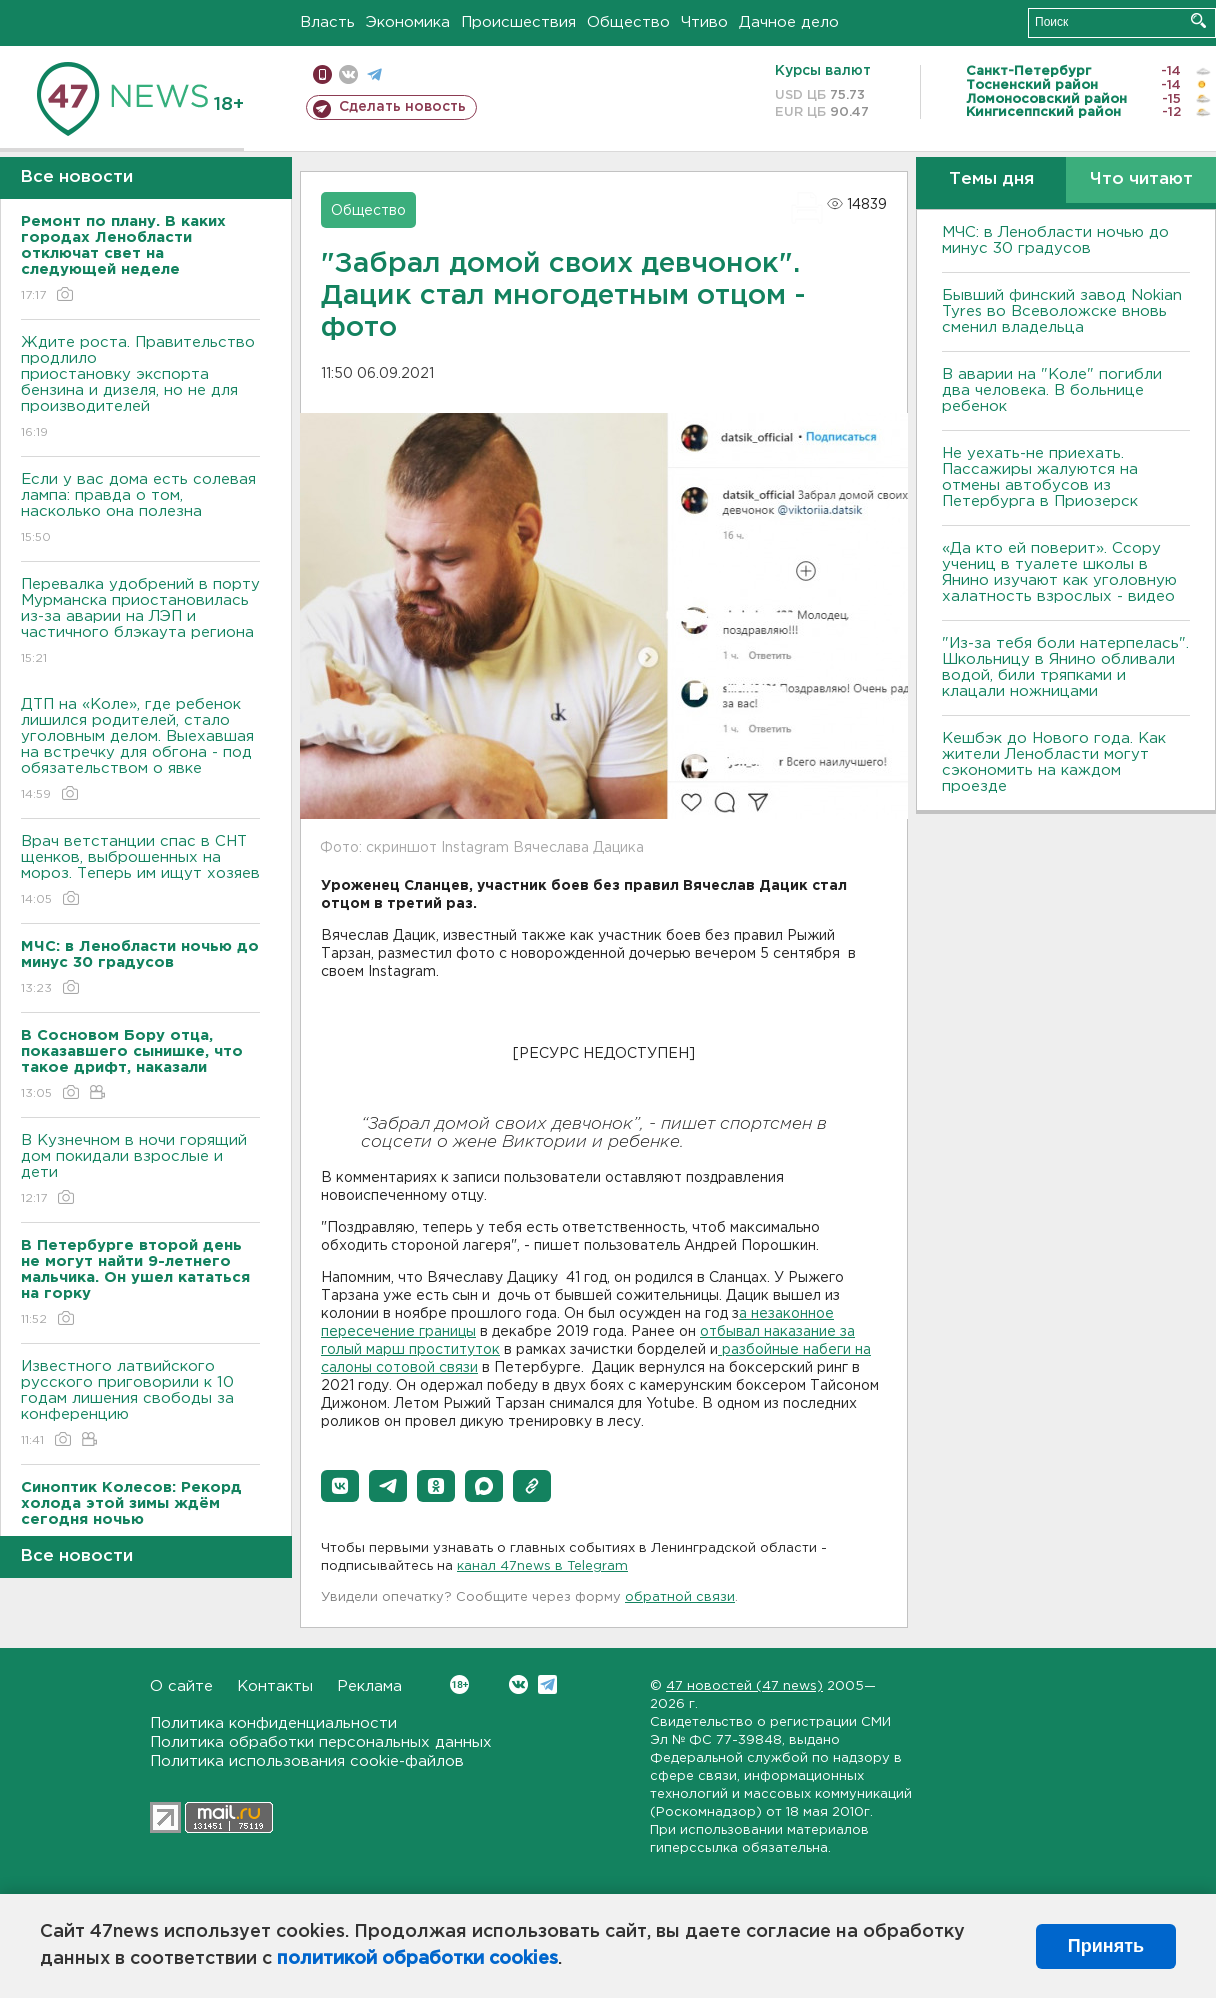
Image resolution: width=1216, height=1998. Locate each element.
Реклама (369, 1686)
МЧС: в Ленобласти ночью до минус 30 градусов (1055, 240)
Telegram (547, 1684)
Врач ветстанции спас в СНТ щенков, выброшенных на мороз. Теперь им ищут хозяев (140, 871)
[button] (340, 1486)
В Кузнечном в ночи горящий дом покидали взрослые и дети (140, 1170)
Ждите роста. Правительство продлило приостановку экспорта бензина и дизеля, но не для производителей (140, 388)
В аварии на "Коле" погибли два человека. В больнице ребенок (1052, 390)
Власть (327, 22)
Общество (628, 22)
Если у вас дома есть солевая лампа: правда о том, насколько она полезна (140, 509)
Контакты (275, 1686)
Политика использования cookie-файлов (307, 1761)
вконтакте (348, 74)
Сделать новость (402, 107)
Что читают (1141, 179)
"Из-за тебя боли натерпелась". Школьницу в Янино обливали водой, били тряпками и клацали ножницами (1065, 667)
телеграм (374, 74)
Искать (1198, 20)
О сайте (181, 1686)
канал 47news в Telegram (542, 1566)
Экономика (408, 22)
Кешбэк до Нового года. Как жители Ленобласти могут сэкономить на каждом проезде (1054, 762)
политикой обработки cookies (417, 1959)
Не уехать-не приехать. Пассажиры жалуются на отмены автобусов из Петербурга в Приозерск (1040, 477)
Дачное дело (789, 22)
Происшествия (518, 22)
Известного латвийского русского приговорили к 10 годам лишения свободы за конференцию (140, 1404)
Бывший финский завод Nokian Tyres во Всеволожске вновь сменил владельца (1062, 311)
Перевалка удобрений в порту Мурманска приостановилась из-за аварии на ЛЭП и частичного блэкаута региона (140, 622)
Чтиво (704, 22)
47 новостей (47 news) (744, 1686)
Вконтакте (459, 1684)
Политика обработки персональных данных (321, 1742)
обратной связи (680, 1597)
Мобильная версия (322, 74)
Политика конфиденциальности (273, 1723)
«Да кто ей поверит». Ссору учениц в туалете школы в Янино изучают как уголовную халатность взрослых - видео (1059, 572)
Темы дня (991, 179)
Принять (1106, 1946)
